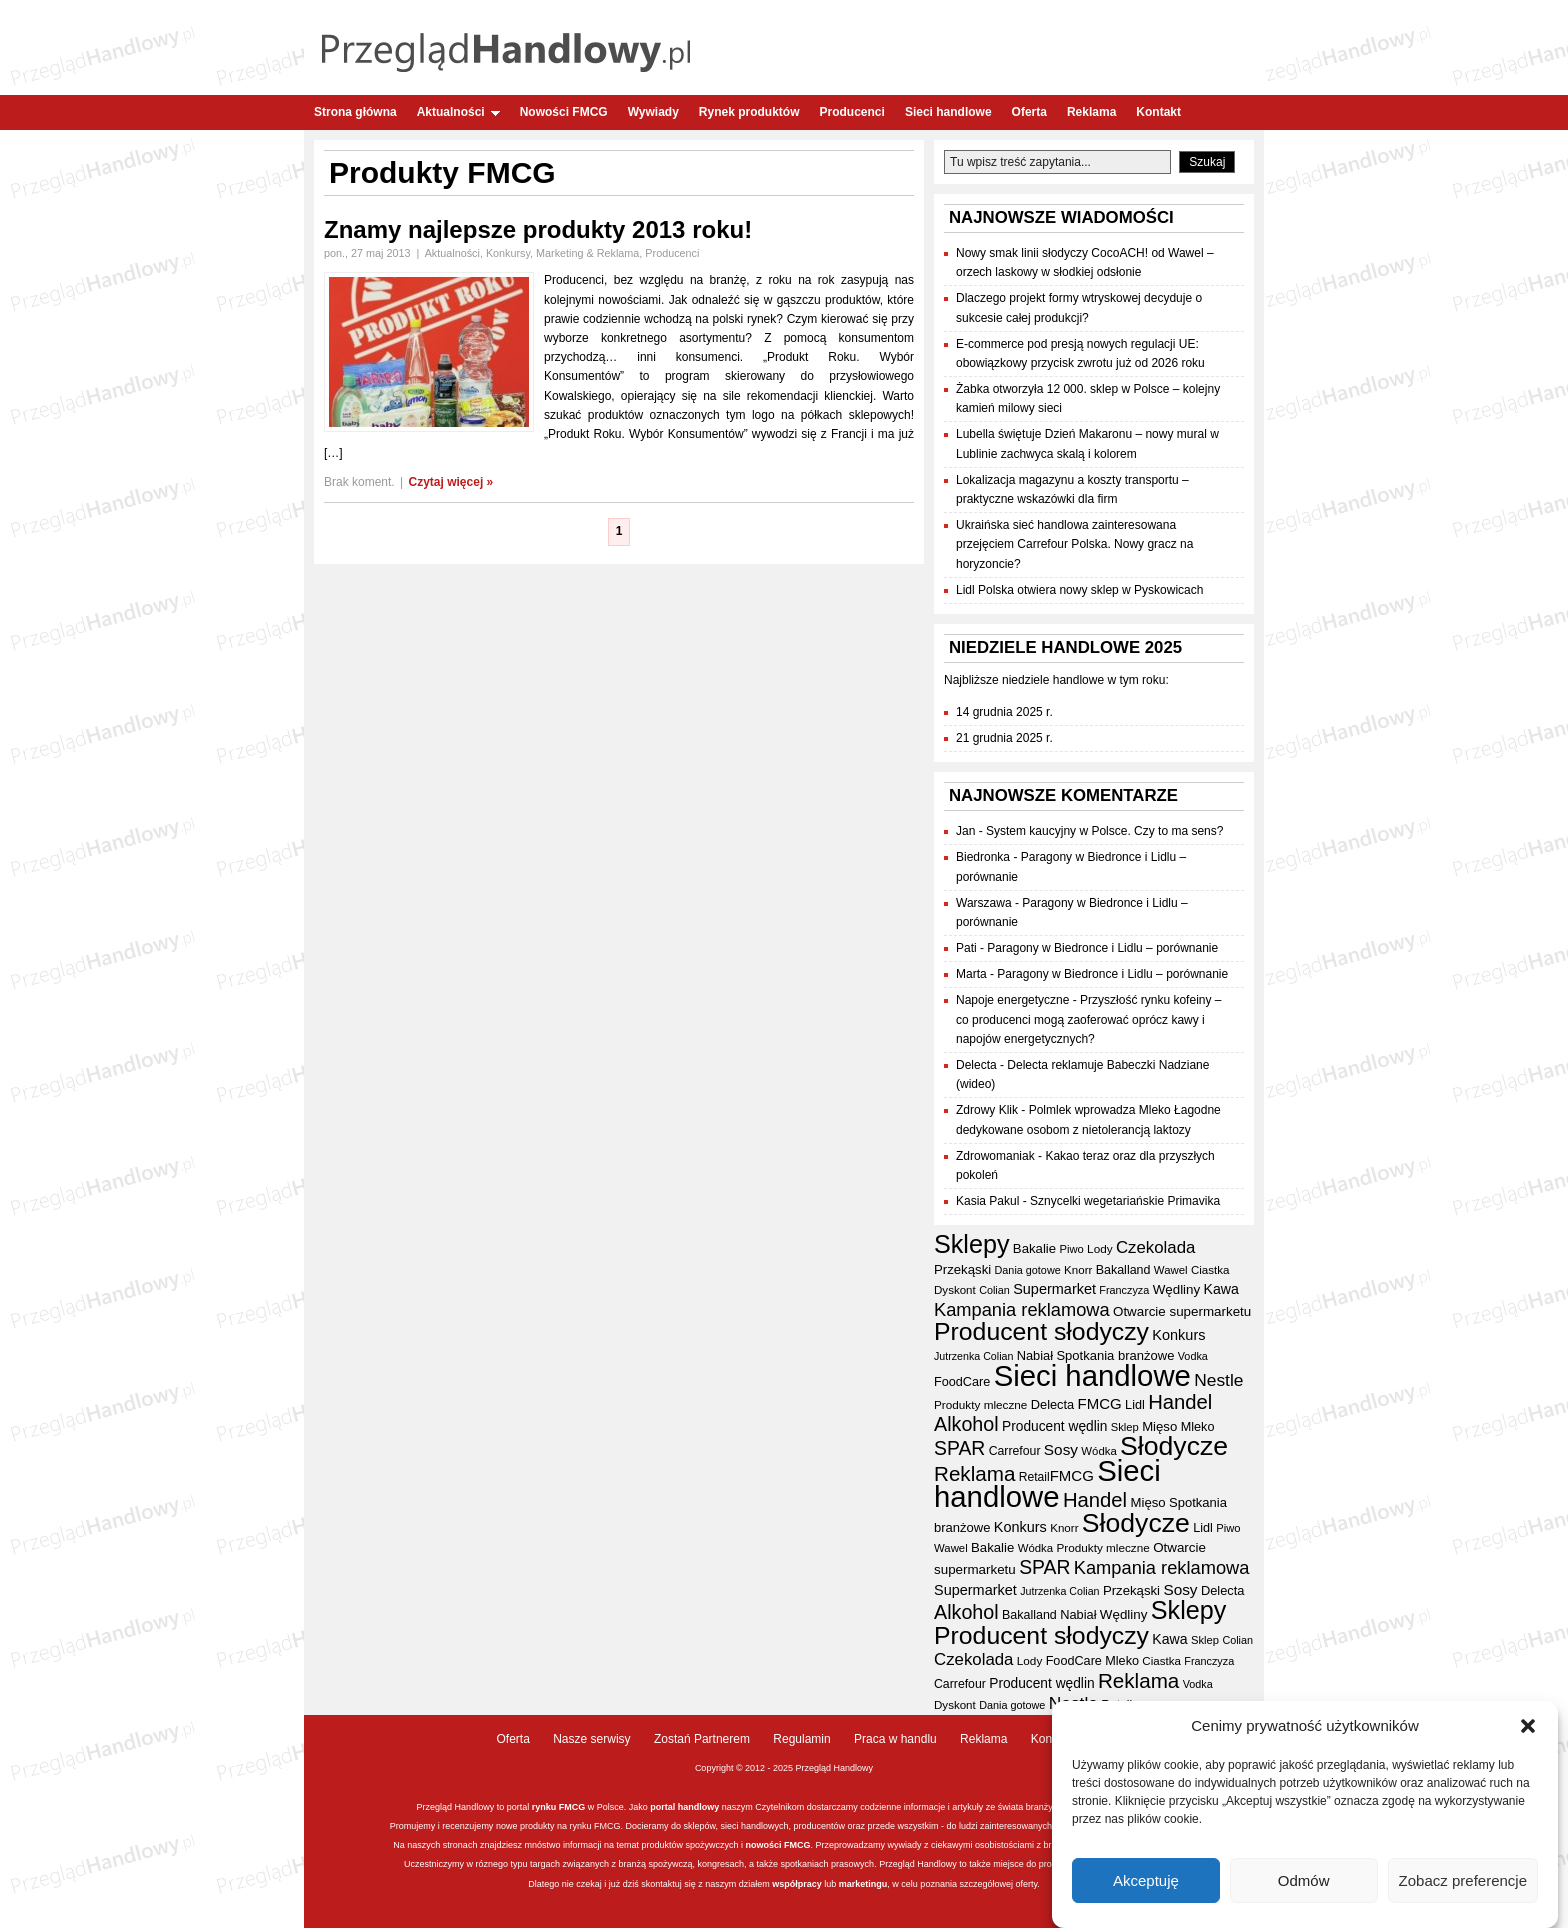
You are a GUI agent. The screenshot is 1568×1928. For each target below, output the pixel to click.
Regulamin (801, 1739)
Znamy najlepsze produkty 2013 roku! (538, 229)
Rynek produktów (749, 112)
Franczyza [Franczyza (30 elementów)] (1124, 1290)
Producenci (852, 112)
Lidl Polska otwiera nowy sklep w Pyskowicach (1079, 590)
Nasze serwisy (591, 1739)
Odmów (1304, 1882)
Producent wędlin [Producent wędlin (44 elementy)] (1054, 1426)
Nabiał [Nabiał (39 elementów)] (1035, 1355)
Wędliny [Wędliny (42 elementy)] (1177, 1289)
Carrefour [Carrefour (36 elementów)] (1015, 1451)
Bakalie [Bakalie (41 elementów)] (1034, 1248)
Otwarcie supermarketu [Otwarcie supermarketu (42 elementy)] (1182, 1311)
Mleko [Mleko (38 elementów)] (1198, 1427)
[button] (1528, 1728)
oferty (1026, 1884)
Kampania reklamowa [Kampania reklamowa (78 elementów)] (1022, 1309)
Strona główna (355, 112)
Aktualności (458, 112)
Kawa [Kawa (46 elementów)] (1221, 1289)
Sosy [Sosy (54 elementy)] (1061, 1449)
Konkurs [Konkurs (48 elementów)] (1178, 1335)
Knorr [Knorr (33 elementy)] (1078, 1270)
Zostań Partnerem (702, 1739)
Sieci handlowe (948, 112)
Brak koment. (359, 482)
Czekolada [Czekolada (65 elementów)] (1155, 1247)
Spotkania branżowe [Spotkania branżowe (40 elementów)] (1115, 1355)
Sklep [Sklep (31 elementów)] (1125, 1427)
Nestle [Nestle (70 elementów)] (1218, 1380)
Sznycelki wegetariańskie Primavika (1125, 1201)
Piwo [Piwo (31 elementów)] (1071, 1249)
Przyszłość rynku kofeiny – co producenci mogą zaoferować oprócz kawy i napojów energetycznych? (1088, 1019)
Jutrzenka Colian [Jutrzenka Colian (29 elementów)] (973, 1356)
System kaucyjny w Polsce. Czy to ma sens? (1104, 831)
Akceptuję (1146, 1882)
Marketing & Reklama (587, 253)
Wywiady (653, 112)
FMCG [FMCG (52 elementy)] (1100, 1403)
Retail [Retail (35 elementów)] (1034, 1477)
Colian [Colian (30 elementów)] (994, 1290)
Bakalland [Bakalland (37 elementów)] (1123, 1270)
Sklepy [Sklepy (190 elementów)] (972, 1244)
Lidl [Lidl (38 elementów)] (1135, 1405)
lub (829, 1884)
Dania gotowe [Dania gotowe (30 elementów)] (1028, 1270)
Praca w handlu (895, 1739)
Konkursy (508, 253)
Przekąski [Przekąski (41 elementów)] (962, 1269)
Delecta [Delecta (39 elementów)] (1053, 1404)
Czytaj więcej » (451, 482)
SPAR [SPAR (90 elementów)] (959, 1448)
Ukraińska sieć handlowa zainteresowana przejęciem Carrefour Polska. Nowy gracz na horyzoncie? (1074, 544)
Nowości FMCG (564, 112)
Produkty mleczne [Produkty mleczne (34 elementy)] (980, 1404)
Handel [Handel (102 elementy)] (1180, 1402)
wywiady (905, 1845)
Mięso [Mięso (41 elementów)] (1159, 1426)
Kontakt (1158, 112)
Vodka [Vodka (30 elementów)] (1193, 1356)
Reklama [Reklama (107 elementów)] (974, 1473)
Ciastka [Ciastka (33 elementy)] (1210, 1270)
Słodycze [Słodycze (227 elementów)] (1174, 1446)
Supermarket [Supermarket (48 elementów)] (1054, 1289)
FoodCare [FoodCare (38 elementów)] (962, 1382)
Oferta (1029, 112)
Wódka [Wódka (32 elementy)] (1098, 1451)
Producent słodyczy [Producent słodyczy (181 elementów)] (1041, 1331)
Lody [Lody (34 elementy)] (1099, 1248)
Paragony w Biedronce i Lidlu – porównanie (1102, 948)
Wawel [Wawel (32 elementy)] (1171, 1270)
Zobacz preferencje (1463, 1882)
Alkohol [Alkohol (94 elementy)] (966, 1424)
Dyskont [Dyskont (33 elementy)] (955, 1290)
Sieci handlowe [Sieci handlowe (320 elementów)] (1092, 1375)
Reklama (1091, 112)
